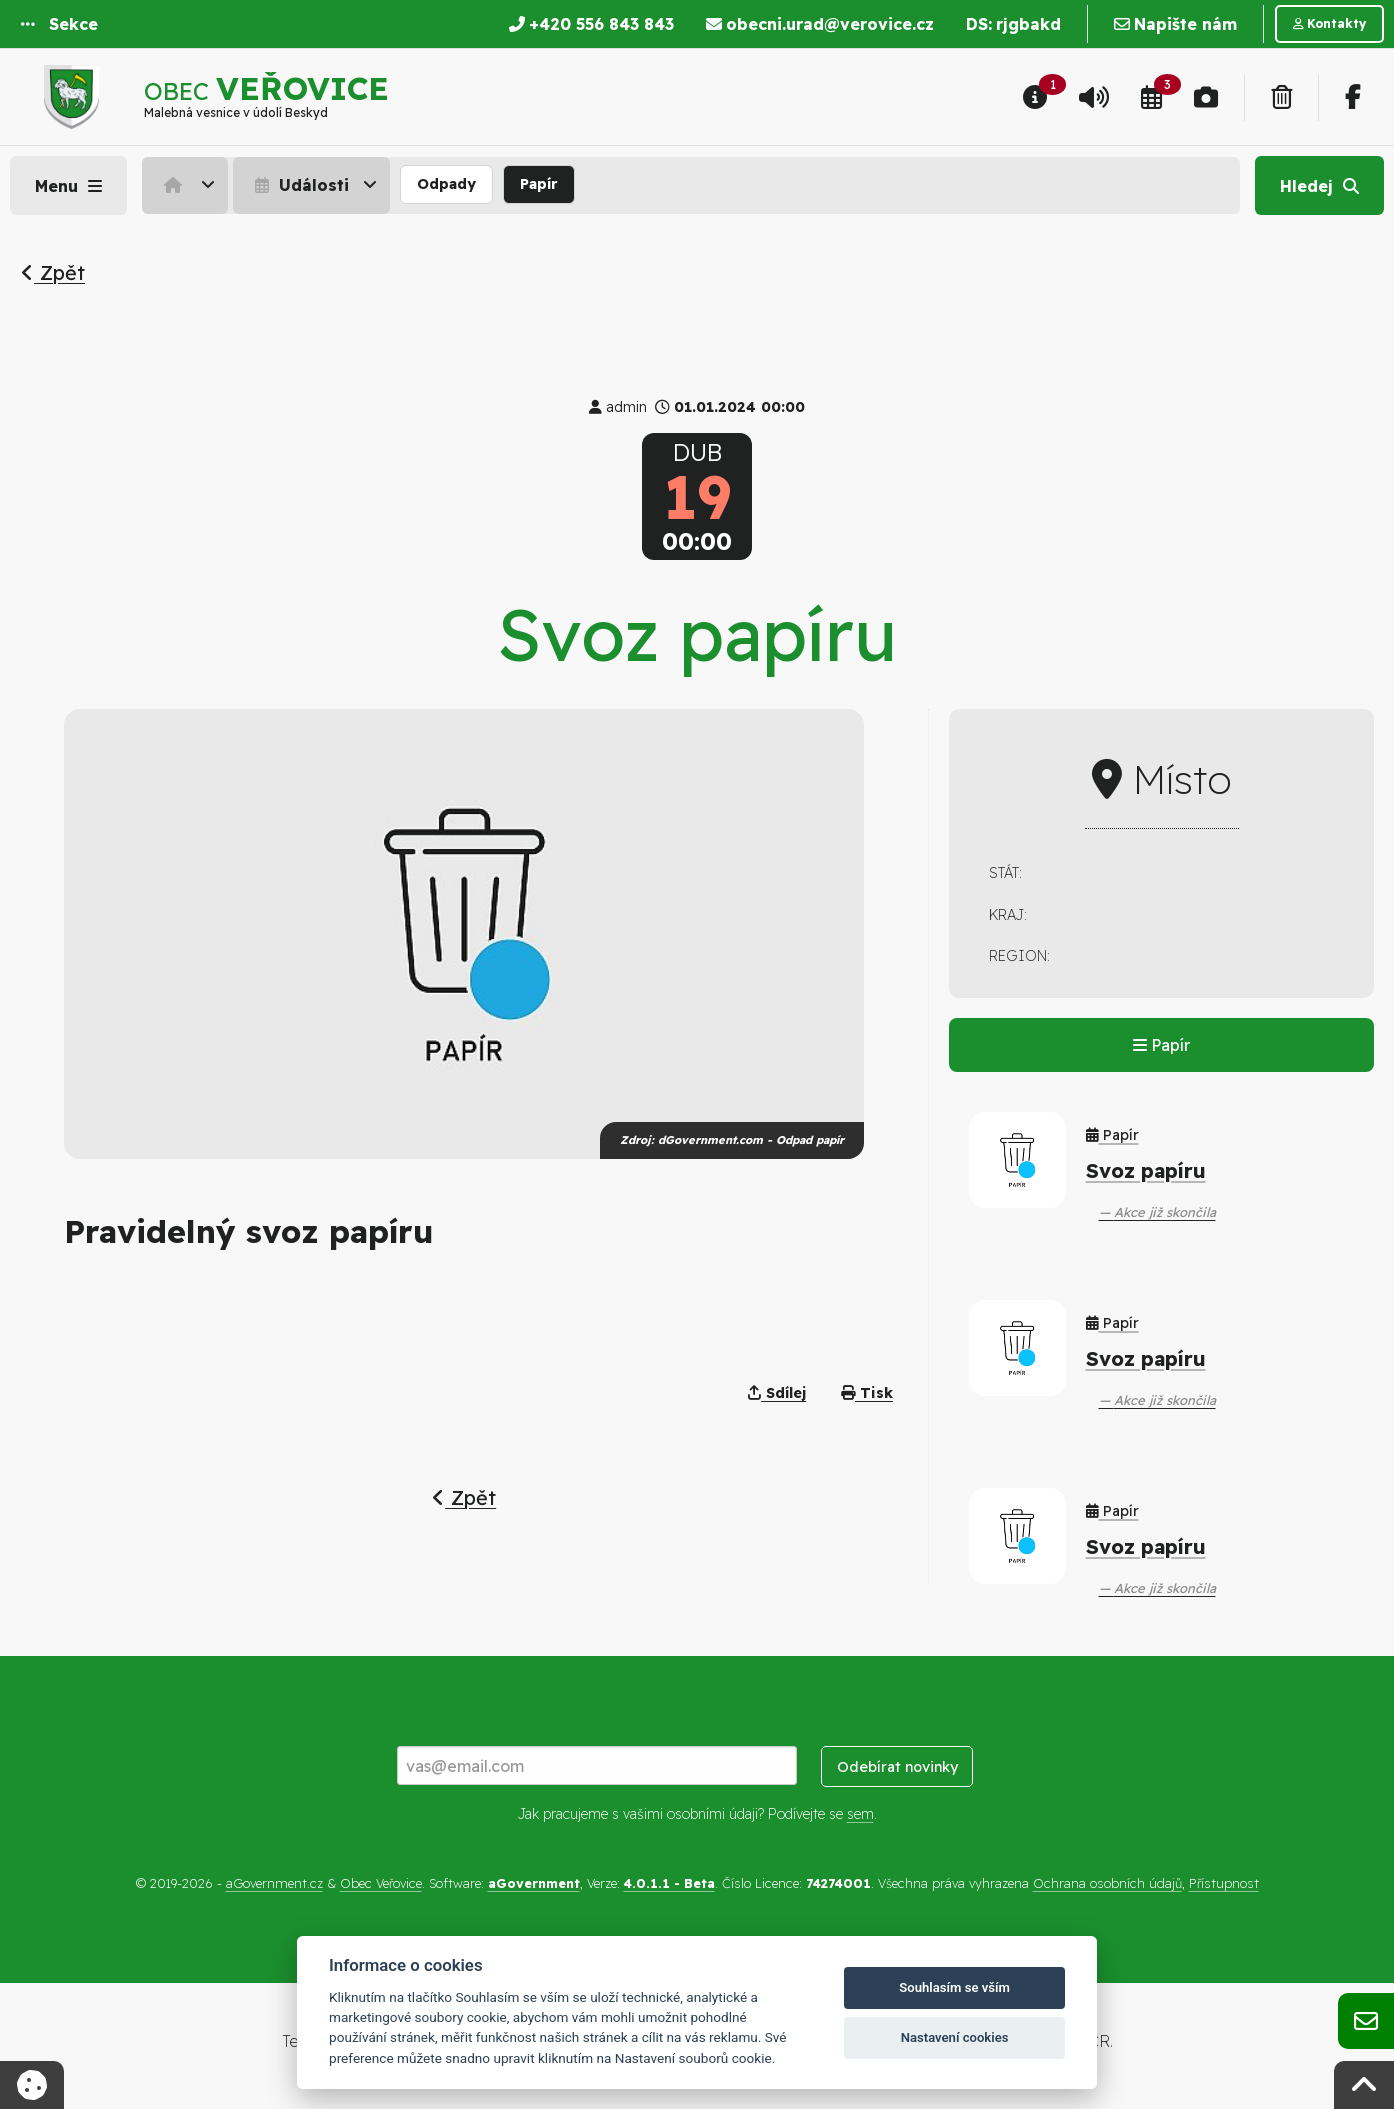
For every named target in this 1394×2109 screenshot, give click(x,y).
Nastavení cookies (955, 2037)
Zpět (53, 272)
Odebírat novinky (897, 1767)
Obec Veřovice (381, 1883)
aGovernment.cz (274, 1883)
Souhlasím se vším (954, 1987)
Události (299, 185)
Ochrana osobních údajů (1107, 1883)
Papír (539, 184)
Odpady (446, 184)
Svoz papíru (1146, 1170)
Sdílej (777, 1393)
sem (860, 1814)
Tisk (867, 1393)
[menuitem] (187, 185)
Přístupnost (1224, 1883)
